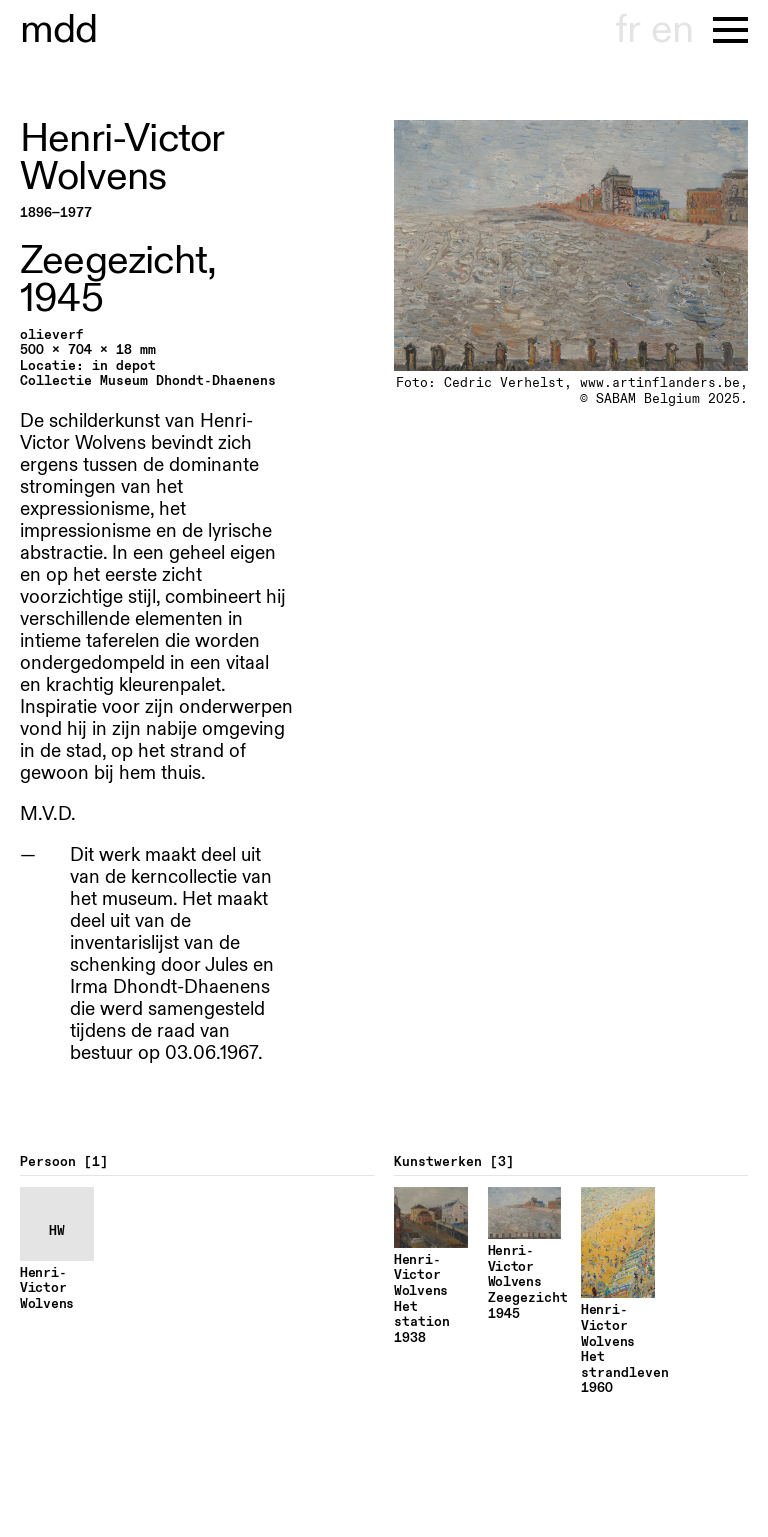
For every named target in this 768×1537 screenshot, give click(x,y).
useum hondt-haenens (59, 30)
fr (627, 30)
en (672, 30)
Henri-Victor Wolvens (121, 158)
